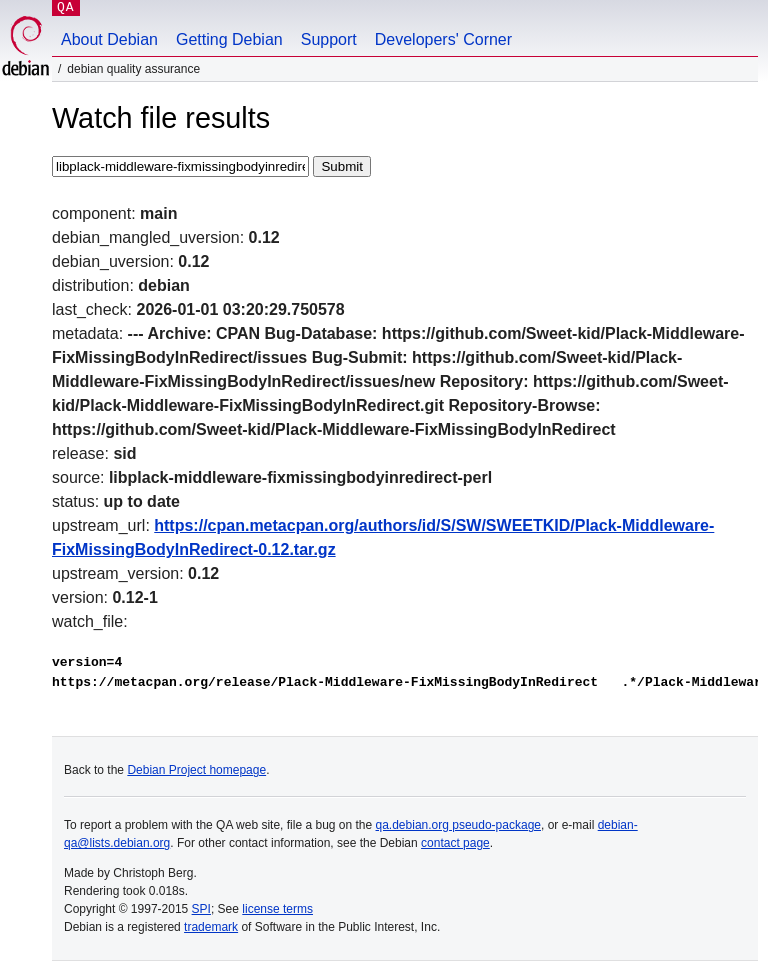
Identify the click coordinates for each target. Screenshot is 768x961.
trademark (211, 927)
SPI (201, 909)
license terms (277, 909)
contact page (455, 843)
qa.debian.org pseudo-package (458, 825)
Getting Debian (229, 39)
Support (329, 39)
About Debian (109, 39)
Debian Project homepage (196, 770)
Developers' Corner (443, 39)
